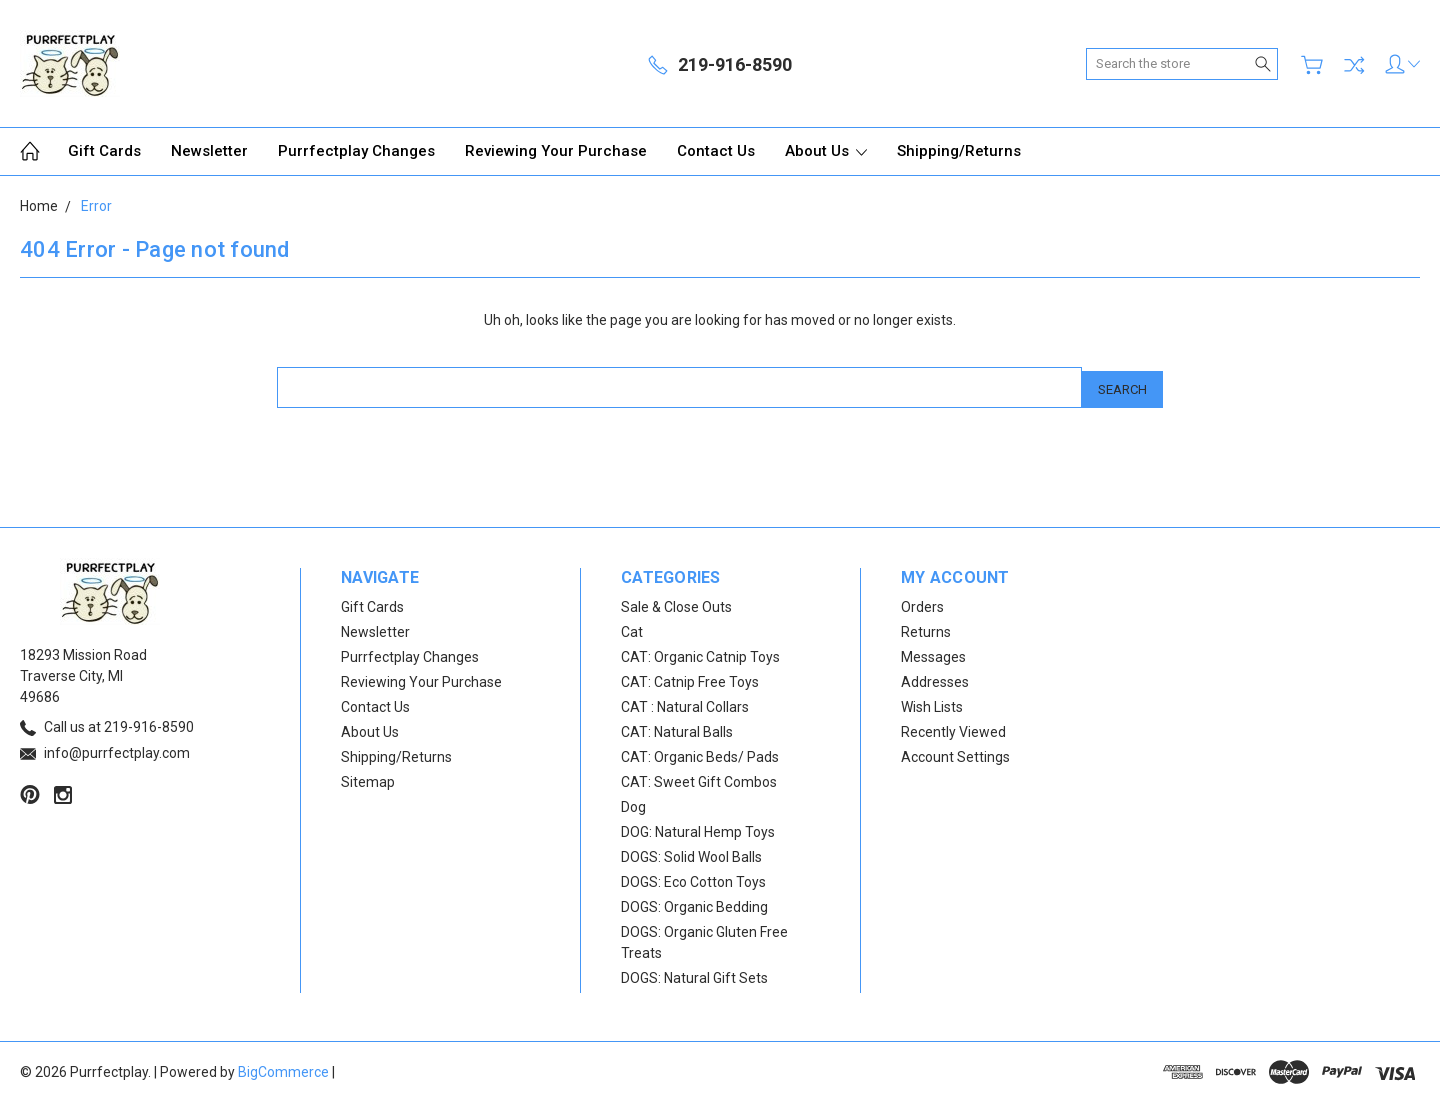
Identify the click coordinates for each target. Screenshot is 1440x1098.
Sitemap (368, 778)
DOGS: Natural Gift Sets (694, 974)
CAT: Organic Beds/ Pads (700, 753)
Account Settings (955, 753)
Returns (926, 628)
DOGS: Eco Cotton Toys (693, 878)
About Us (826, 151)
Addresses (935, 678)
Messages (933, 653)
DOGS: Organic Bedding (694, 903)
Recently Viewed (953, 728)
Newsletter (209, 151)
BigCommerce (283, 1068)
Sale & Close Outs (676, 603)
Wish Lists (932, 703)
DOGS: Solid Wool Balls (691, 853)
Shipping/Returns (959, 151)
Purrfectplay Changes (356, 151)
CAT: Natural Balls (677, 728)
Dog (633, 803)
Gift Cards (104, 151)
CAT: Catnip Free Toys (690, 678)
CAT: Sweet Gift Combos (699, 778)
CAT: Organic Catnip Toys (700, 653)
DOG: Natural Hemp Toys (698, 828)
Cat (632, 628)
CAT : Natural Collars (685, 703)
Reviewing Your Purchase (556, 151)
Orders (922, 603)
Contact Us (716, 151)
